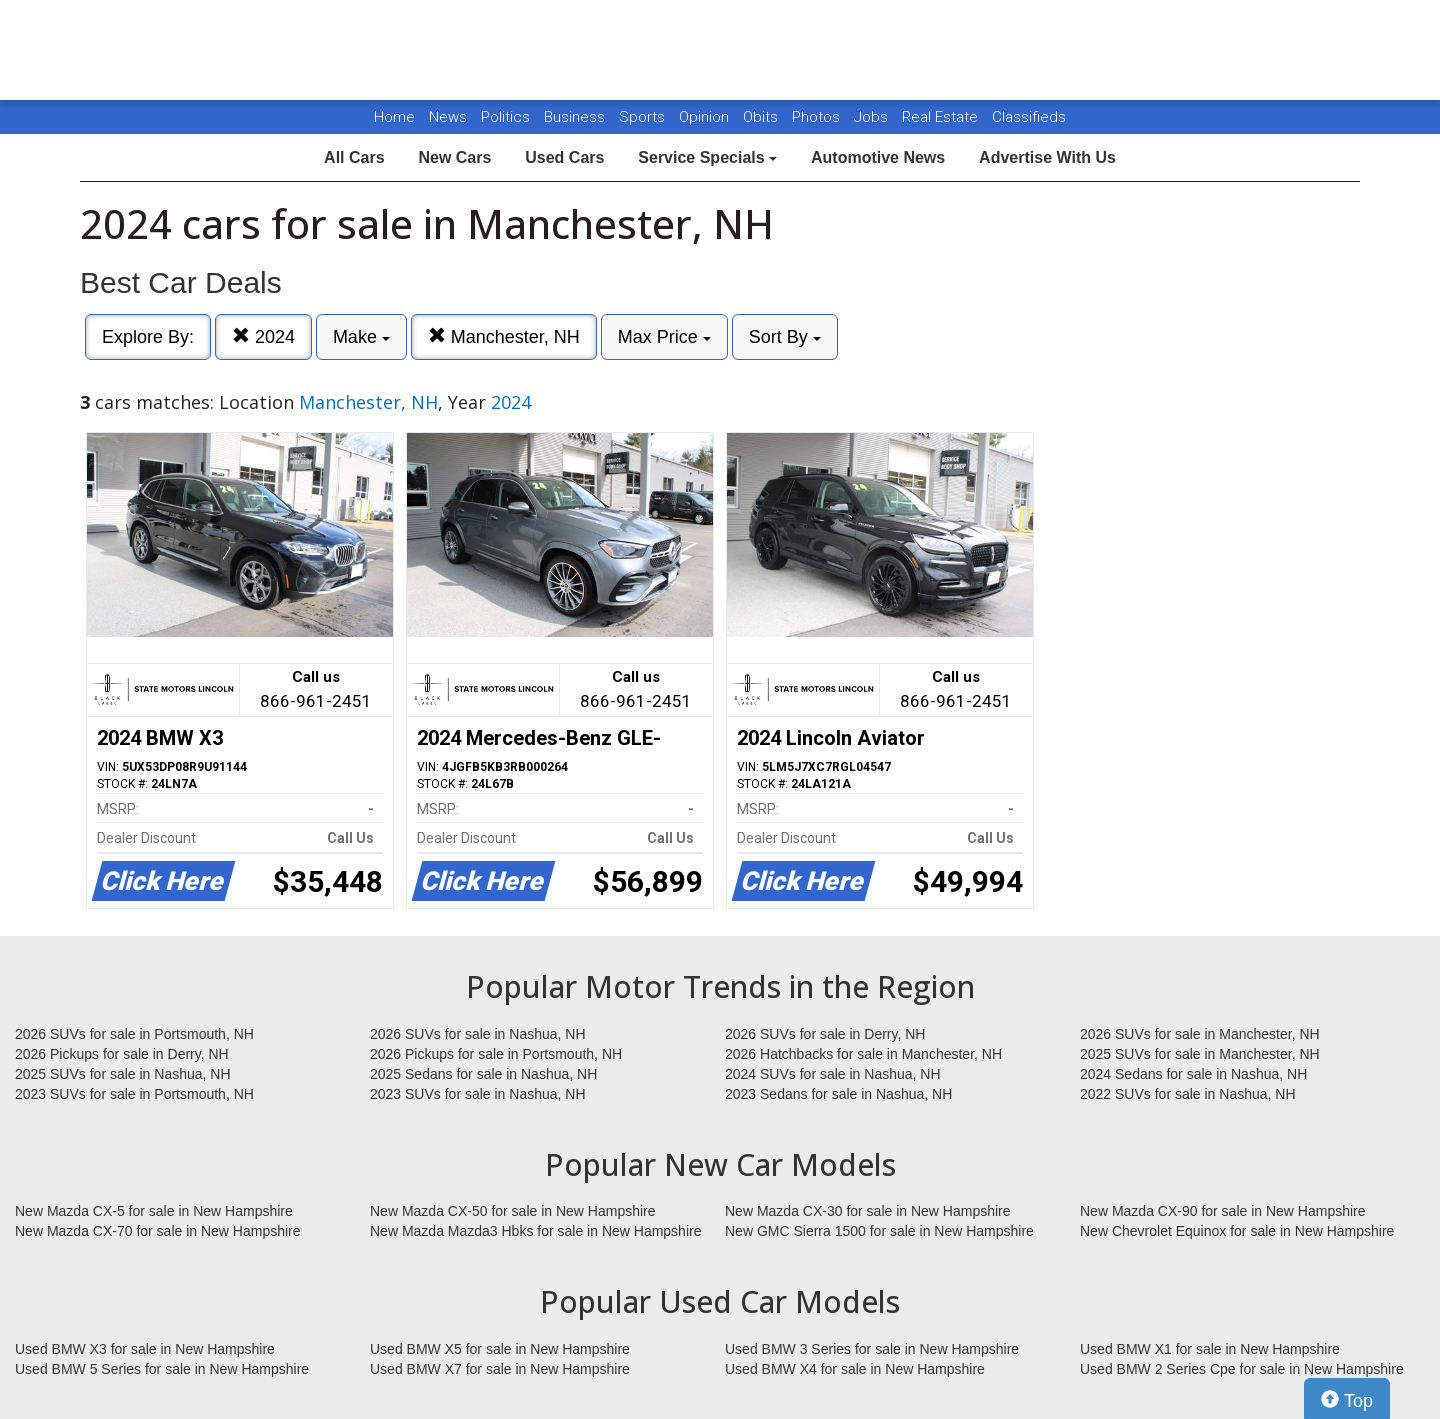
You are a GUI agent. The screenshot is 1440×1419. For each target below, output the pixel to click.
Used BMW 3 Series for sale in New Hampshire (872, 1349)
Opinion (706, 117)
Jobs (873, 117)
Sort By (785, 337)
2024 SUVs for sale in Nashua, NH (833, 1074)
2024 (263, 336)
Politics (505, 117)
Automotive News (878, 157)
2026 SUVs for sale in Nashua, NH (478, 1034)
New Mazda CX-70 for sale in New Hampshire (158, 1231)
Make (361, 337)
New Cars (454, 157)
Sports (644, 117)
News (448, 117)
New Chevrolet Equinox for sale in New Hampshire (1237, 1231)
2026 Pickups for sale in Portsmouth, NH (496, 1054)
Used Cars (564, 157)
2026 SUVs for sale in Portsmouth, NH (134, 1034)
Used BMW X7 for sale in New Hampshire (500, 1369)
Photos (818, 117)
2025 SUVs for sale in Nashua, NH (123, 1074)
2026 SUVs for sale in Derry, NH (825, 1034)
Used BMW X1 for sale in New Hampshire (1210, 1349)
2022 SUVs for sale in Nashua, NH (1188, 1094)
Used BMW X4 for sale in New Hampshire (855, 1369)
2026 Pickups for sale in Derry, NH (122, 1054)
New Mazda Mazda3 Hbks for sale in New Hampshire (535, 1231)
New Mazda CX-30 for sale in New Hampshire (868, 1211)
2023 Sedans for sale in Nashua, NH (838, 1094)
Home (394, 117)
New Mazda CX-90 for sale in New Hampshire (1223, 1211)
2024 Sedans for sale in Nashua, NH (1193, 1074)
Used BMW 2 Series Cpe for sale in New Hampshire (1242, 1369)
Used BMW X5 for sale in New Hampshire (500, 1349)
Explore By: (148, 337)
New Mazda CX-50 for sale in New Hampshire (513, 1211)
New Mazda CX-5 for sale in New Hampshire (154, 1211)
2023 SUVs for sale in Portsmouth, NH (134, 1094)
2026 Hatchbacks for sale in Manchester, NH (863, 1054)
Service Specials (707, 157)
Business (576, 117)
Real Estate (942, 117)
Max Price (664, 337)
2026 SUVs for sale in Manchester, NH (1200, 1034)
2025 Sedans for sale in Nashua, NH (483, 1074)
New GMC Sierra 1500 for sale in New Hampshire (879, 1231)
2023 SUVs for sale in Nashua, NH (478, 1094)
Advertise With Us (1047, 157)
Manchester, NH (504, 336)
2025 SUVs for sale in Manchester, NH (1200, 1054)
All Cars (354, 157)
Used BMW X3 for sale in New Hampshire (145, 1349)
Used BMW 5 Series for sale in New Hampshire (162, 1369)
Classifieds (1029, 117)
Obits (762, 117)
